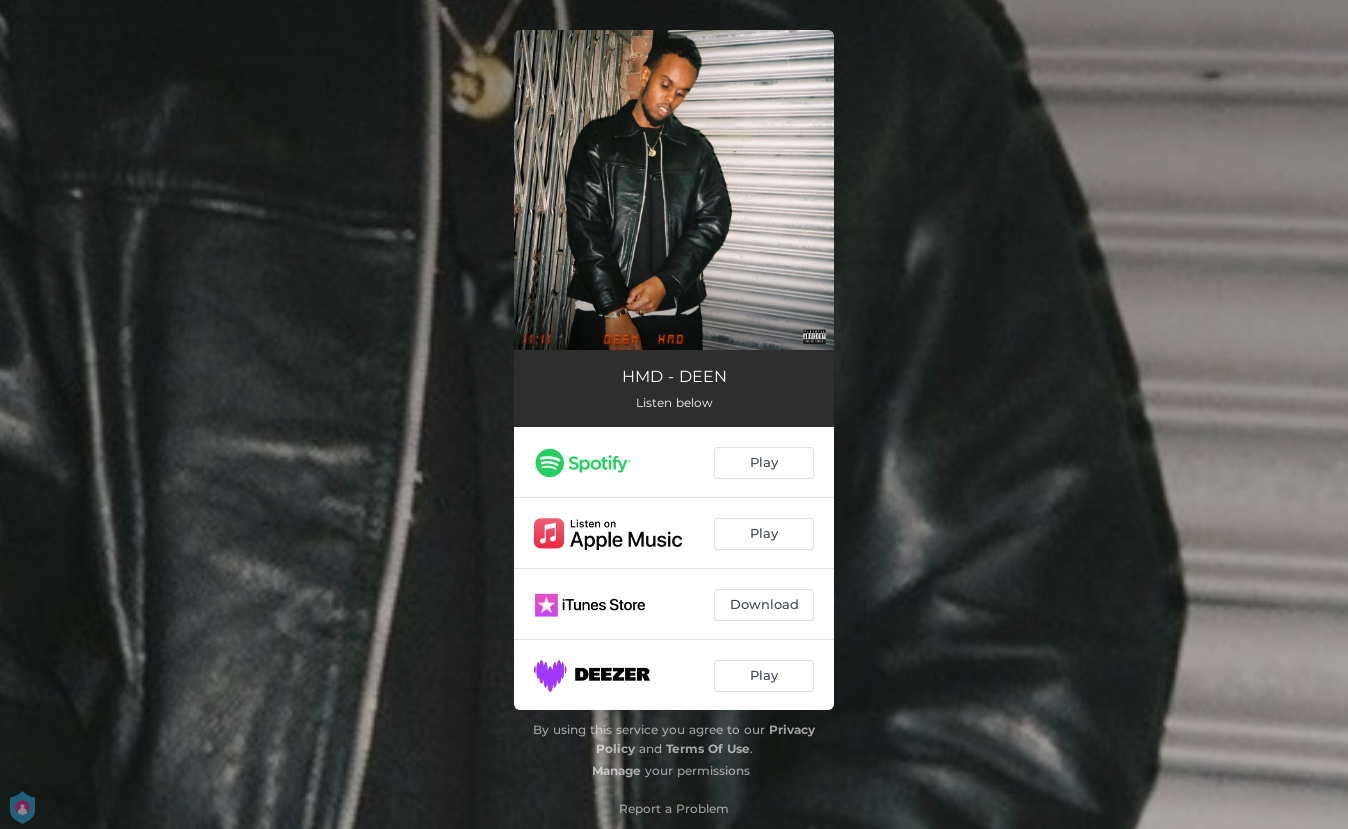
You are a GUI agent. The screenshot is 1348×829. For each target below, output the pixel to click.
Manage (616, 770)
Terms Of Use (708, 748)
